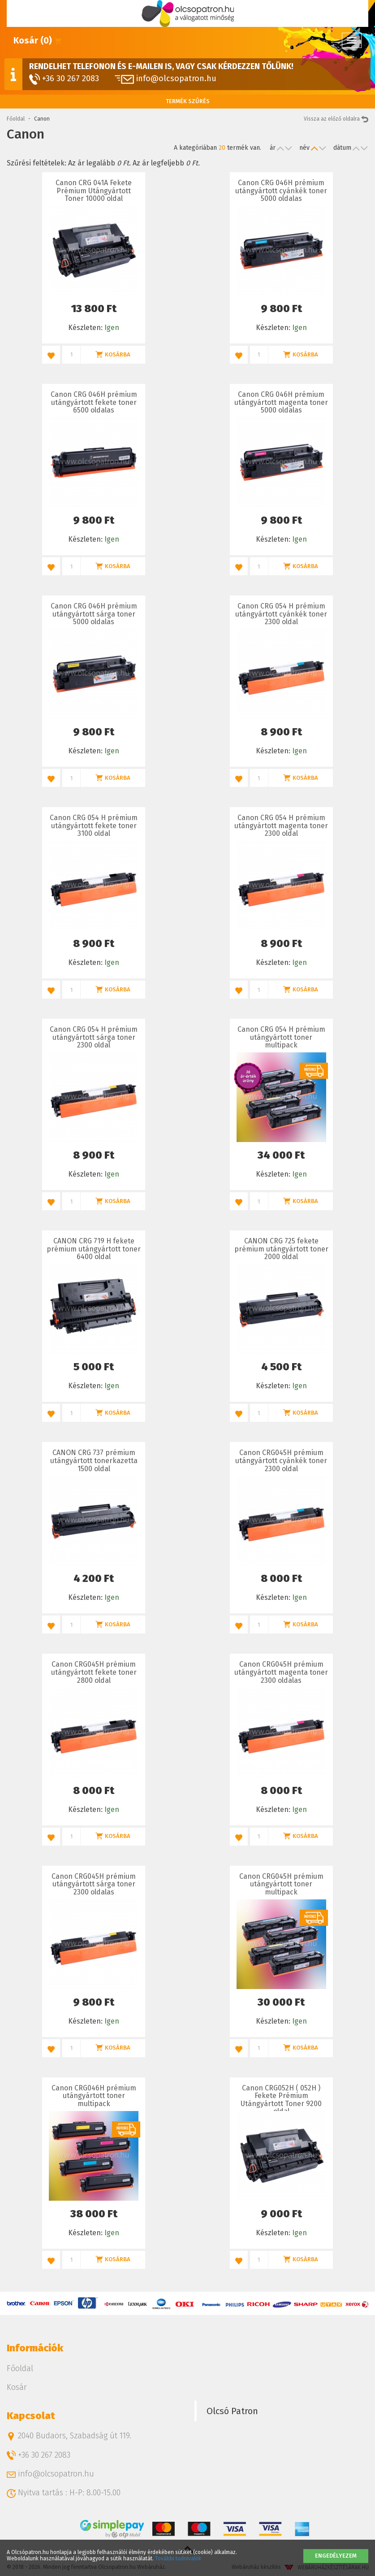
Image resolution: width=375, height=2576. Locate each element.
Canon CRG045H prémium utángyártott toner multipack (281, 1884)
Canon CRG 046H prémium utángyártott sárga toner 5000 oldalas (94, 614)
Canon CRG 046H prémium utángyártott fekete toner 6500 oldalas (94, 402)
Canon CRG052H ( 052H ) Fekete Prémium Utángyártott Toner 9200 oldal (281, 2100)
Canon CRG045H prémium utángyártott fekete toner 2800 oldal (94, 1672)
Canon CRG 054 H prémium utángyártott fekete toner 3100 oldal (94, 825)
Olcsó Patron (232, 2411)
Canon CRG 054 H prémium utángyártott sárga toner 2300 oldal (94, 1037)
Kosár (17, 2387)
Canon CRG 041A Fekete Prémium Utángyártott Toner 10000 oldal (94, 190)
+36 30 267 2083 (64, 79)
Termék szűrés (188, 101)
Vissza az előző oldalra (336, 119)
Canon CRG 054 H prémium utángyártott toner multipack (281, 1037)
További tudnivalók (178, 2558)
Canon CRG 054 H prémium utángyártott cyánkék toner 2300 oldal (281, 614)
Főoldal (16, 119)
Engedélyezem (336, 2555)
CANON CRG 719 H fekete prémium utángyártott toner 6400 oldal (94, 1249)
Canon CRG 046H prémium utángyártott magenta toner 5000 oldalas (281, 402)
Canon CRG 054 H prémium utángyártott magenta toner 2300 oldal (281, 825)
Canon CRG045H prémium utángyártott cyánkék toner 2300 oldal (281, 1460)
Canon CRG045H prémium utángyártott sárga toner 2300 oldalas (94, 1884)
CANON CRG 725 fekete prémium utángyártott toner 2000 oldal (281, 1249)
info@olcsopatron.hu (165, 78)
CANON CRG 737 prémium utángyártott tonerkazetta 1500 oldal (94, 1460)
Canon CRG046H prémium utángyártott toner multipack (94, 2096)
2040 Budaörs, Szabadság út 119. (69, 2436)
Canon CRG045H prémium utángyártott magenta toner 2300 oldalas (281, 1672)
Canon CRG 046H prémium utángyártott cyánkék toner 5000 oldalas (281, 190)
